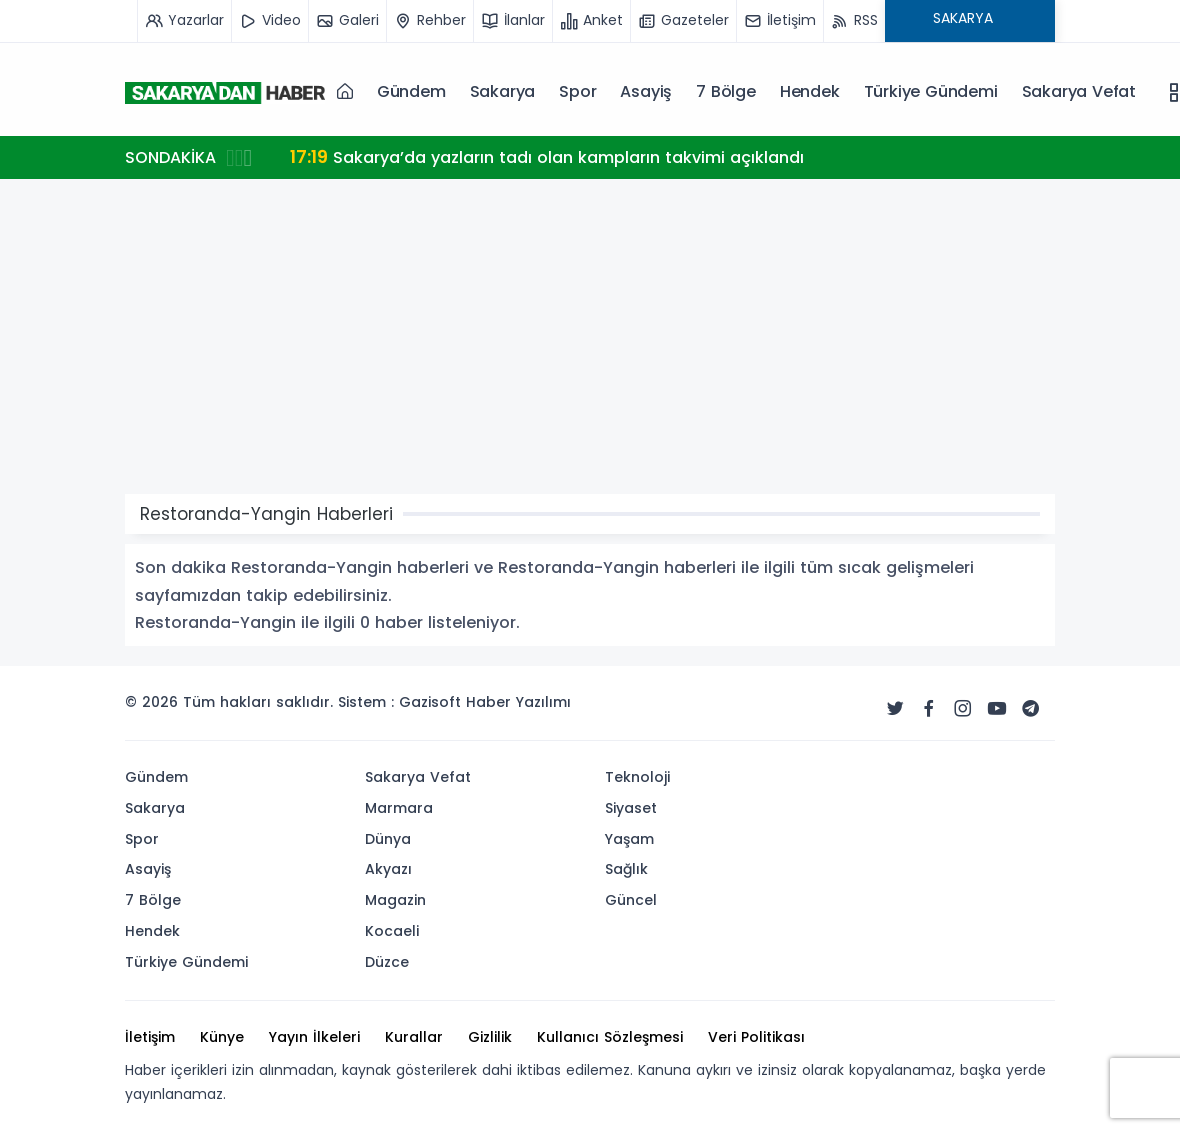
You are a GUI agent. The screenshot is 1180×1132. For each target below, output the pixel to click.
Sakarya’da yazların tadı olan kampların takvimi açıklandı (547, 156)
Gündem (411, 91)
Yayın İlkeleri (314, 1037)
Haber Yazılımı (518, 702)
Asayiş (646, 91)
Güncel (631, 900)
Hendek (810, 91)
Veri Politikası (756, 1037)
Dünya (388, 839)
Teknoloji (637, 777)
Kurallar (414, 1037)
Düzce (387, 962)
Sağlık (626, 869)
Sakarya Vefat (1079, 91)
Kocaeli (392, 931)
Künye (222, 1037)
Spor (577, 91)
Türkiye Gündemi (931, 91)
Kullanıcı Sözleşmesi (610, 1037)
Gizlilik (490, 1037)
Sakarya (503, 91)
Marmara (399, 808)
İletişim (150, 1037)
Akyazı (388, 869)
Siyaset (631, 808)
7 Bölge (726, 91)
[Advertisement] (590, 344)
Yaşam (629, 839)
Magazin (395, 900)
